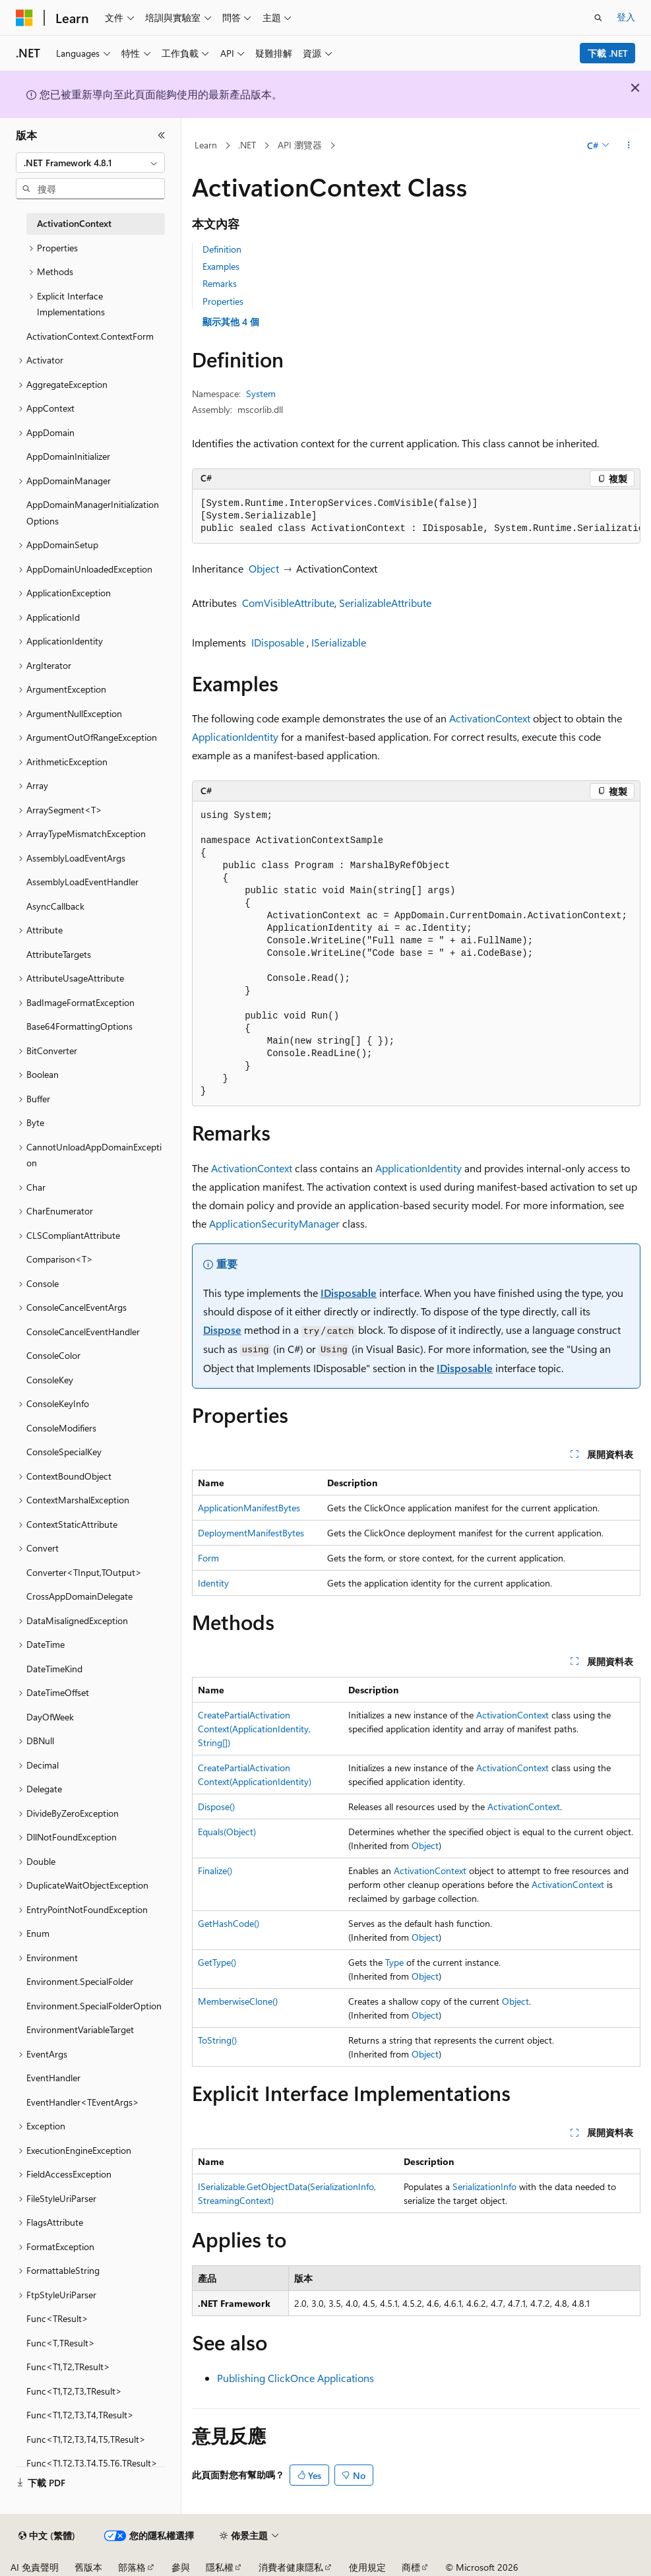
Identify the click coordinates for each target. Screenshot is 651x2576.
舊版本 (88, 2567)
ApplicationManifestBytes (249, 1507)
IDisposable (277, 642)
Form (208, 1558)
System (261, 393)
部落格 (132, 2567)
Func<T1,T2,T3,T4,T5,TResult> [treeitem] (86, 2439)
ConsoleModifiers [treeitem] (61, 1428)
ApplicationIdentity (235, 736)
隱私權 (219, 2567)
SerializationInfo (484, 2186)
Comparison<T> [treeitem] (59, 1259)
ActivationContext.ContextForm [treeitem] (90, 336)
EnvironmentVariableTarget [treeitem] (80, 2029)
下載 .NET (608, 53)
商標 (411, 2567)
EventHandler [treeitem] (53, 2077)
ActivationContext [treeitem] (74, 223)
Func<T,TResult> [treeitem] (60, 2343)
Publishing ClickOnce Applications (295, 2378)
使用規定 (367, 2567)
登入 (626, 17)
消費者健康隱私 (291, 2567)
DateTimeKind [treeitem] (54, 1668)
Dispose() (216, 1806)
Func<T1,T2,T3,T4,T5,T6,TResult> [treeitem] (92, 2463)
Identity (213, 1583)
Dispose (222, 1329)
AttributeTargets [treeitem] (58, 954)
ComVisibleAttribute (288, 603)
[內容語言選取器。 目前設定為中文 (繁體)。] (47, 2535)
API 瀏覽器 (300, 145)
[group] (416, 516)
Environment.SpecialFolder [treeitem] (79, 1981)
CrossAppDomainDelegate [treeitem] (79, 1596)
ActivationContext (489, 718)
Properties (222, 301)
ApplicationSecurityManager (274, 1223)
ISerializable (338, 642)
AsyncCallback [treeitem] (55, 906)
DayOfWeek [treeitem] (50, 1717)
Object (264, 568)
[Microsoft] (24, 17)
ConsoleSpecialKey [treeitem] (64, 1451)
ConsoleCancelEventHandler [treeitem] (83, 1331)
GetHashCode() (228, 1923)
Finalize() (215, 1870)
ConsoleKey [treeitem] (49, 1379)
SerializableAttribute (385, 603)
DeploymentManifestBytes (251, 1532)
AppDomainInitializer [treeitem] (68, 456)
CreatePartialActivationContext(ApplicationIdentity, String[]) (254, 1729)
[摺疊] (161, 135)
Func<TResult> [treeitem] (57, 2318)
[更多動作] (628, 145)
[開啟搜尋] (598, 18)
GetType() (217, 1962)
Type (394, 1962)
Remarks (219, 283)
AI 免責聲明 (35, 2567)
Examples (220, 266)
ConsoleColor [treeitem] (53, 1355)
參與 (180, 2567)
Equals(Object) (227, 1831)
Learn (206, 145)
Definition (221, 249)
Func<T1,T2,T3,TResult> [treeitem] (74, 2391)
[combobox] (90, 162)
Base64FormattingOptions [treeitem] (79, 1026)
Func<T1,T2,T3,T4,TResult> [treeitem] (80, 2414)
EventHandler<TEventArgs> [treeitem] (82, 2102)
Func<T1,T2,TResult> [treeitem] (68, 2366)
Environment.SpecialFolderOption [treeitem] (94, 2005)
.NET (247, 145)
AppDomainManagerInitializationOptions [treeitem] (92, 512)
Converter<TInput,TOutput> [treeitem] (84, 1572)
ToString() (217, 2040)
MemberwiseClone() (238, 2001)
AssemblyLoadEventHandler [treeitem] (82, 881)
